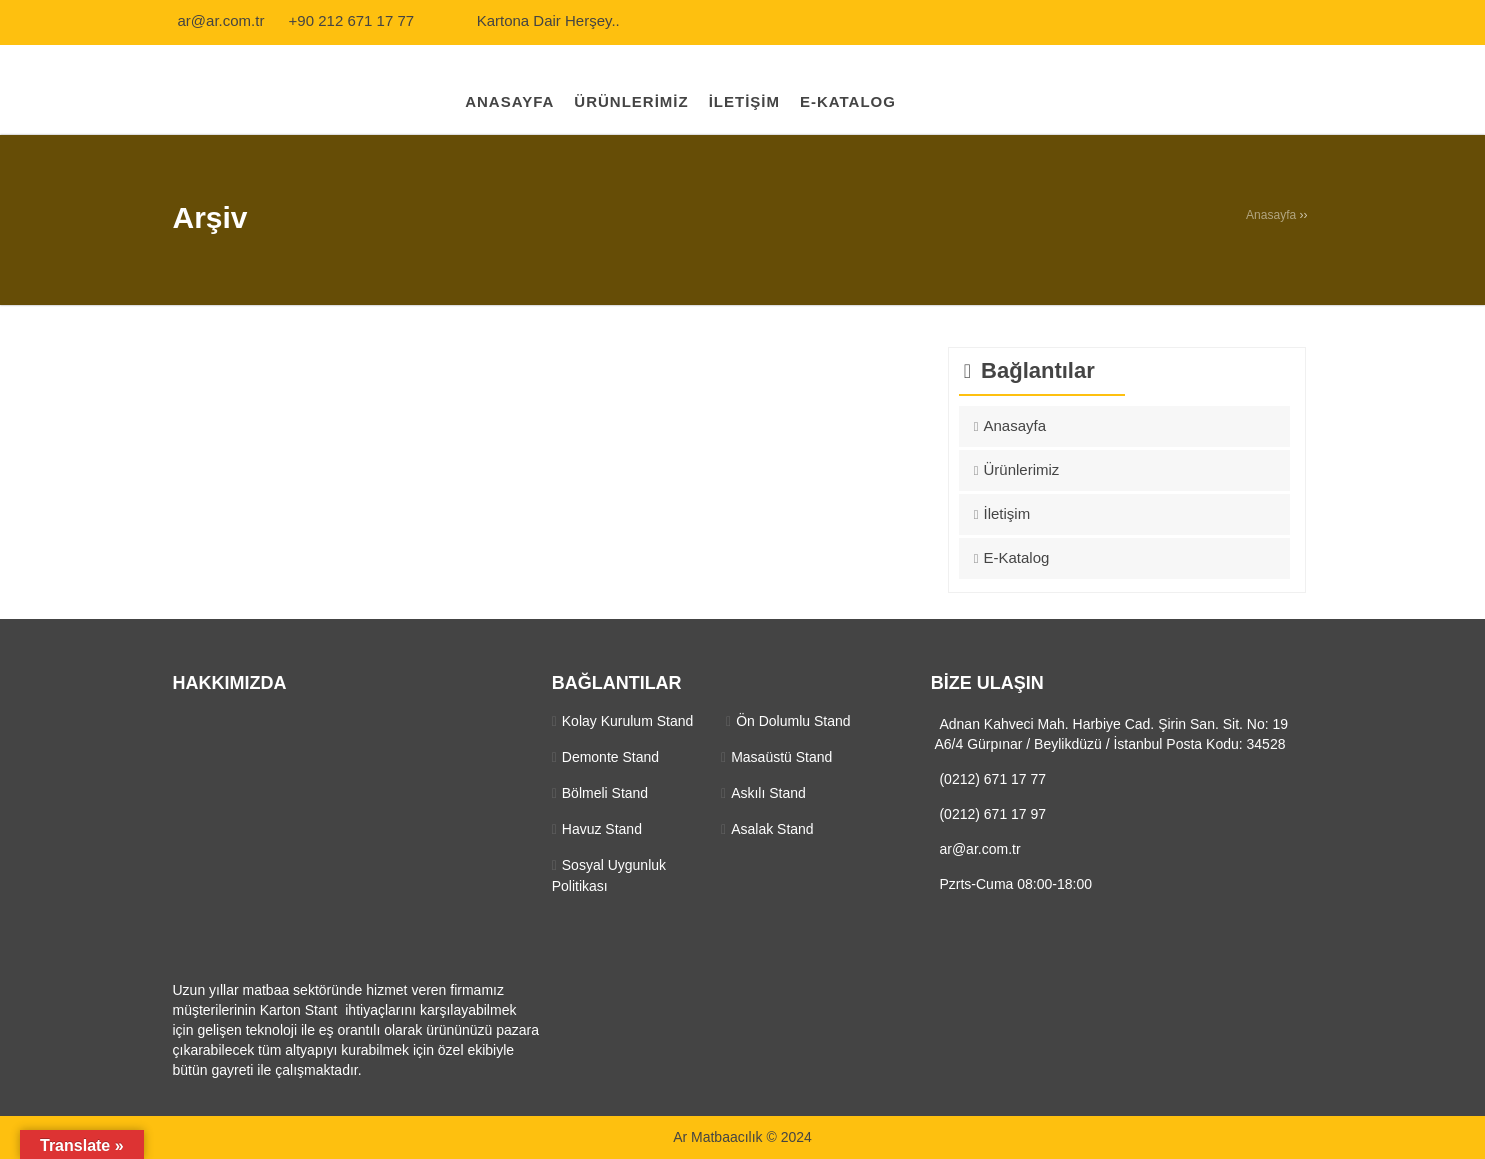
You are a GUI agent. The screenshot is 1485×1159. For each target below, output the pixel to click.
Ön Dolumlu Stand (793, 721)
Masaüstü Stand (781, 757)
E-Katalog (1017, 557)
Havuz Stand (602, 829)
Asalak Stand (772, 829)
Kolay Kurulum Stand (628, 721)
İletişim (1007, 513)
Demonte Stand (610, 757)
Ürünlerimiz (1022, 469)
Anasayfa (1271, 215)
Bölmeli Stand (605, 793)
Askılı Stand (768, 793)
